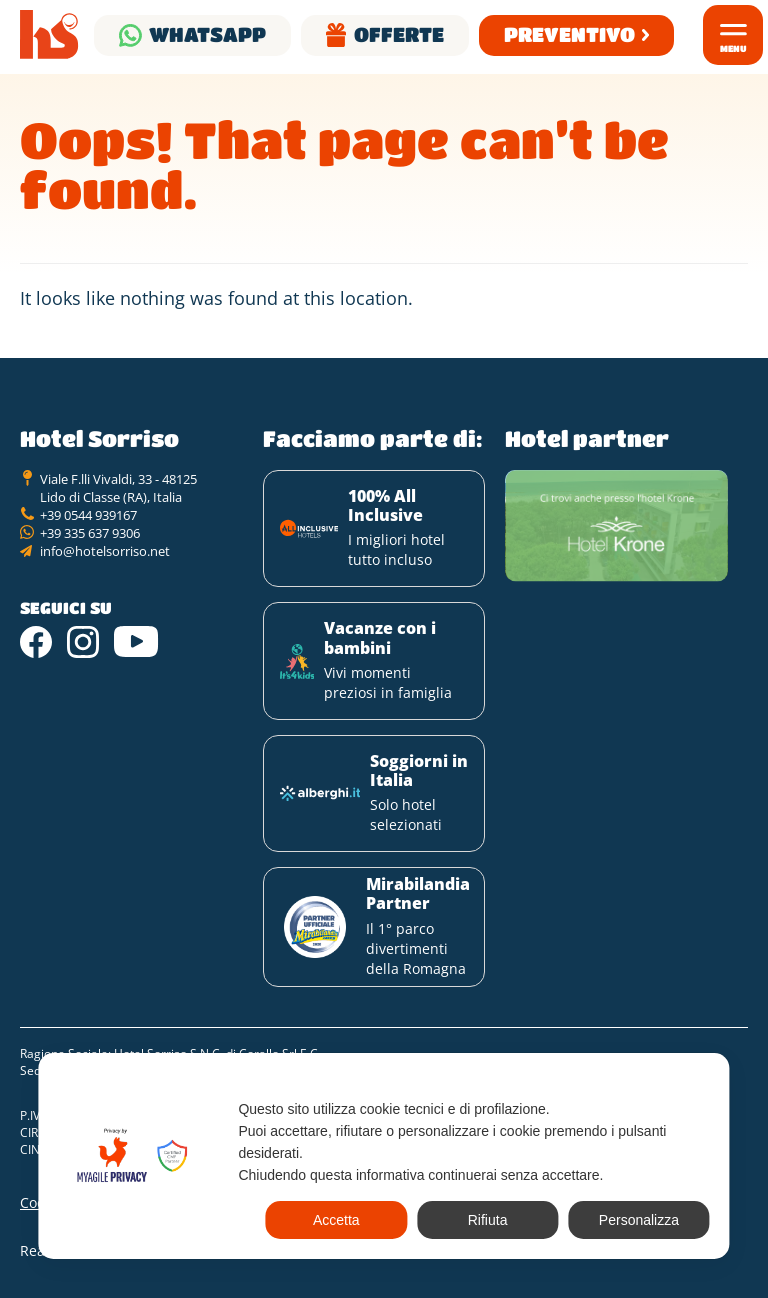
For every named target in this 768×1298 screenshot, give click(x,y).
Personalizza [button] (639, 1220)
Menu (733, 48)
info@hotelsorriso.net (105, 551)
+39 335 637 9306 (90, 533)
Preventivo (569, 34)
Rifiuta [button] (488, 1220)
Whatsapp (207, 34)
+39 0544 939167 (88, 515)
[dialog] (383, 1156)
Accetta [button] (336, 1220)
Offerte (399, 34)
